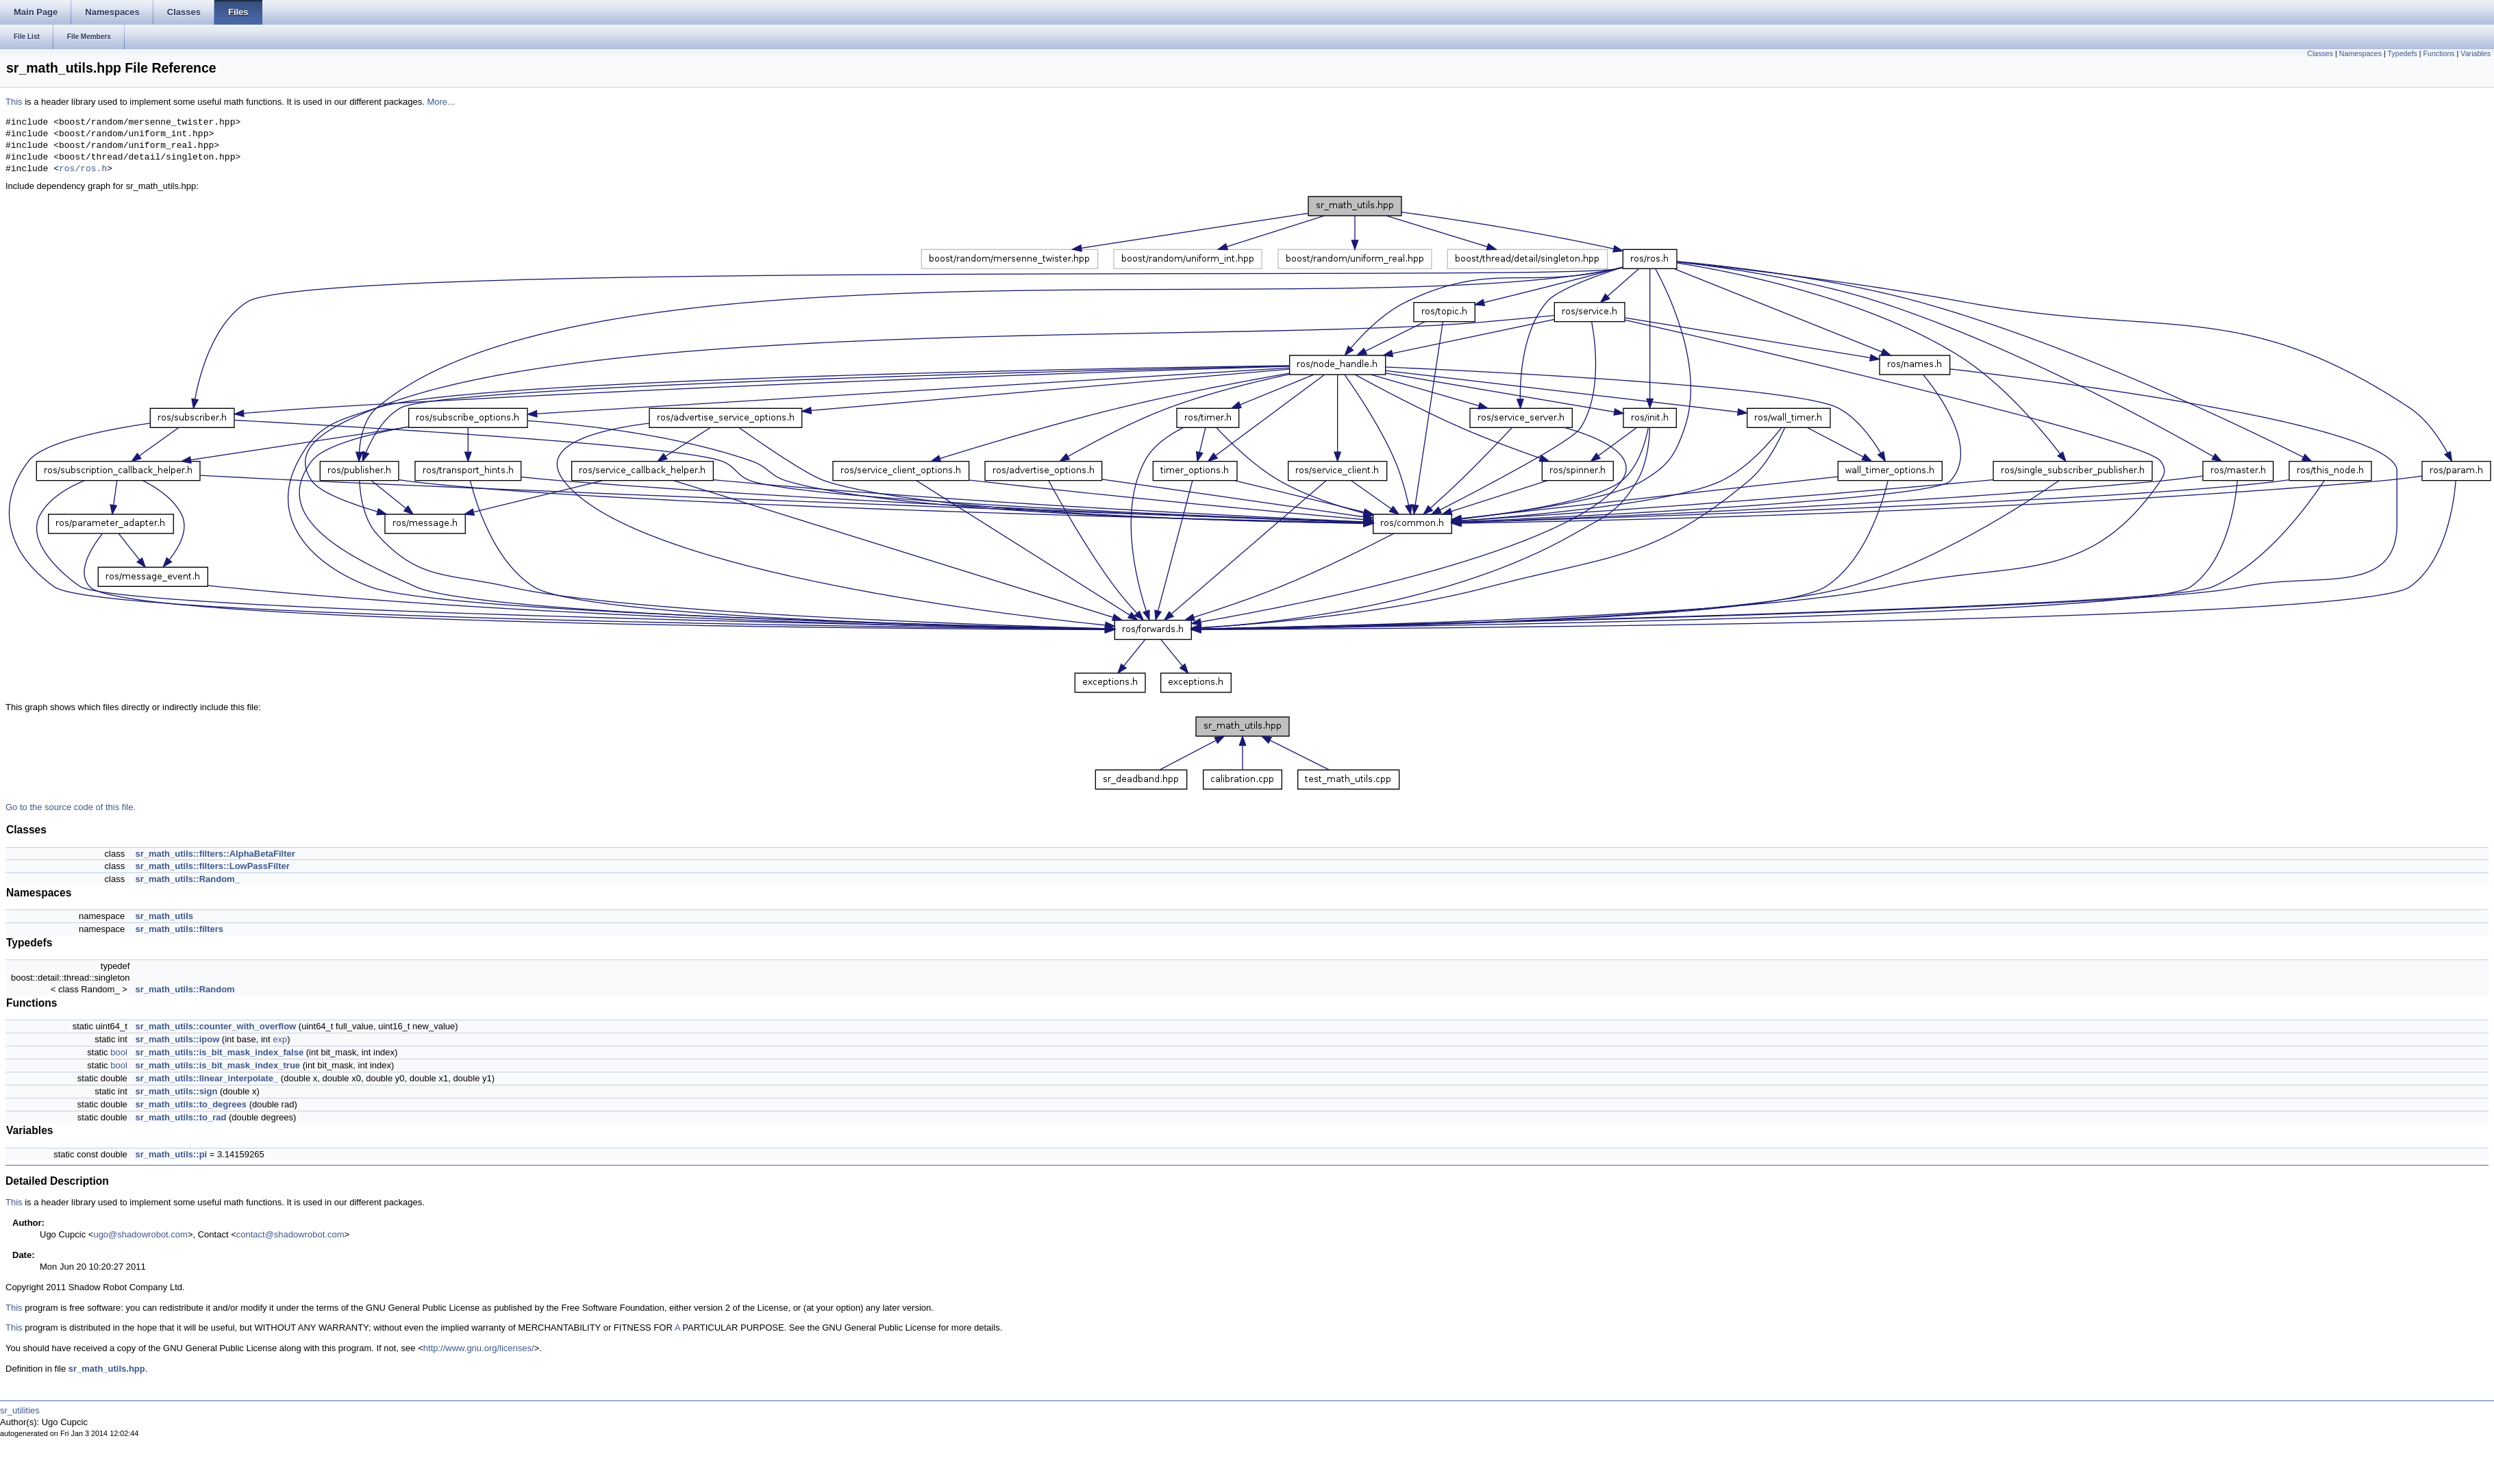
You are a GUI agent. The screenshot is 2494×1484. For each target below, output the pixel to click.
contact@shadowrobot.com (290, 1234)
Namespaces (2360, 53)
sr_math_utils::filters (179, 929)
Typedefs (2402, 53)
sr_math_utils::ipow (177, 1039)
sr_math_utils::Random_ (187, 879)
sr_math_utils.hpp (106, 1368)
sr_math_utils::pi (171, 1154)
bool (118, 1052)
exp (280, 1039)
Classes (2320, 53)
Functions (2438, 53)
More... (440, 102)
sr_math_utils (164, 916)
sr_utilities (20, 1410)
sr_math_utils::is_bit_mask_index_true (217, 1065)
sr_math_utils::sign (176, 1091)
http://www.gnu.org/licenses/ (478, 1348)
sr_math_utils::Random (184, 989)
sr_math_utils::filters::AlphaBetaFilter (215, 853)
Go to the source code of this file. (70, 807)
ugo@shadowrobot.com (140, 1234)
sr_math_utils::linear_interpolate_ (206, 1078)
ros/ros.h (83, 169)
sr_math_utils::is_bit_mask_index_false (219, 1052)
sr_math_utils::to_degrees (191, 1104)
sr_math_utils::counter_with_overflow (215, 1026)
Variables (2475, 53)
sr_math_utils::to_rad (180, 1117)
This (14, 102)
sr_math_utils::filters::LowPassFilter (212, 866)
